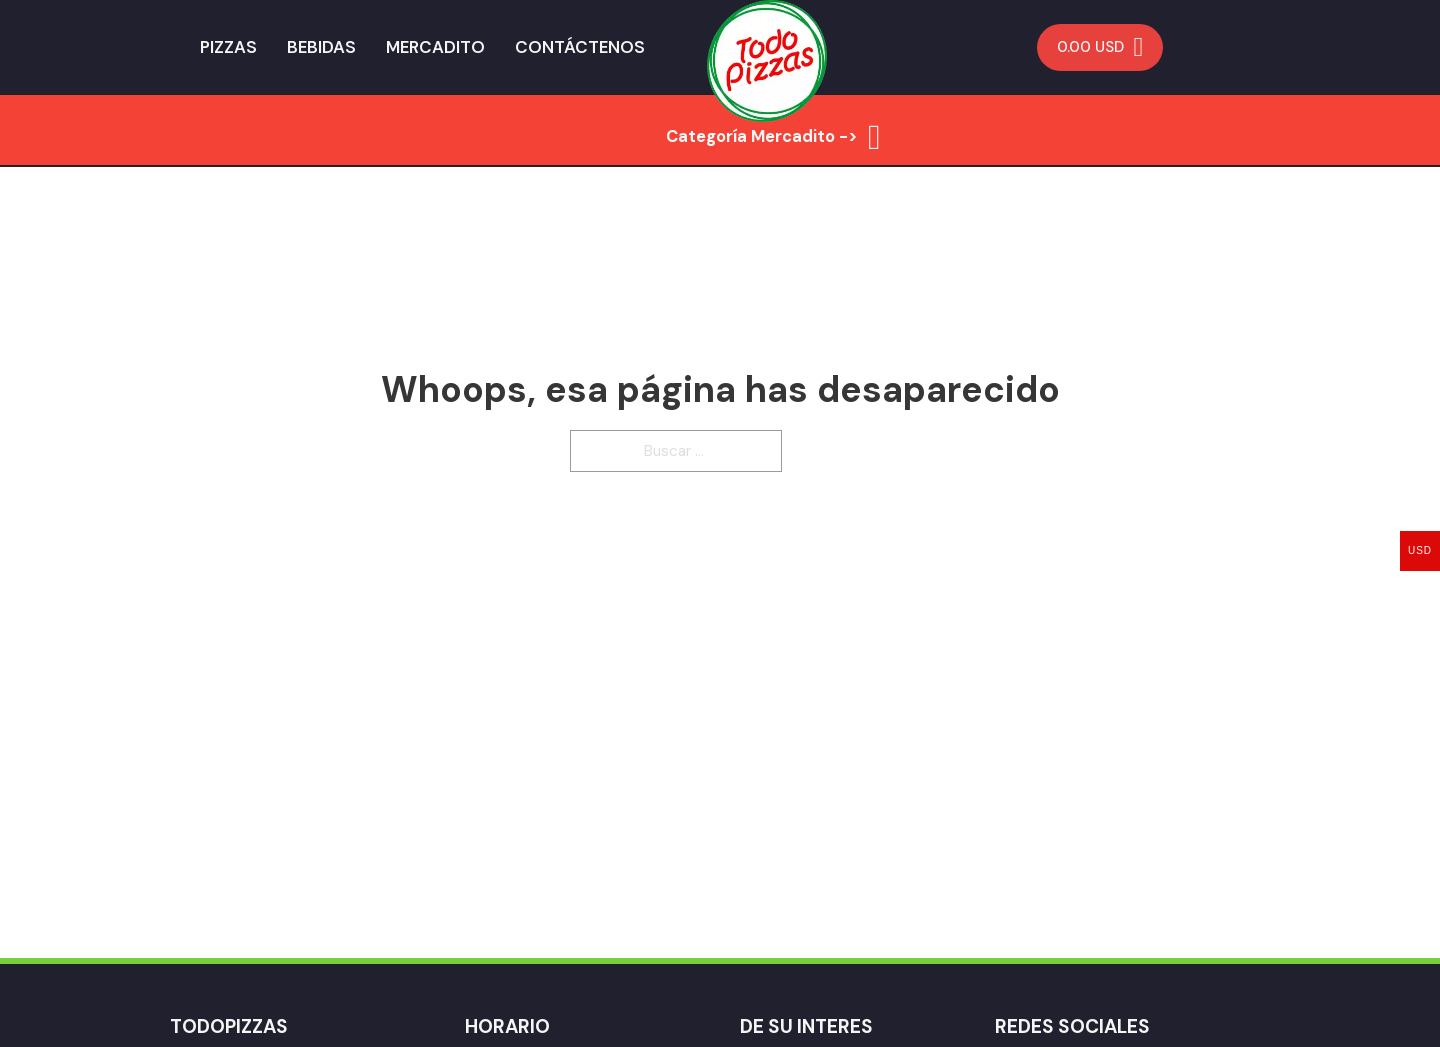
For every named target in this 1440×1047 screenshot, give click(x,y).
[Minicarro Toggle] (1100, 47)
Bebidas (321, 47)
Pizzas (228, 47)
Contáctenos (580, 47)
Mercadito (435, 47)
